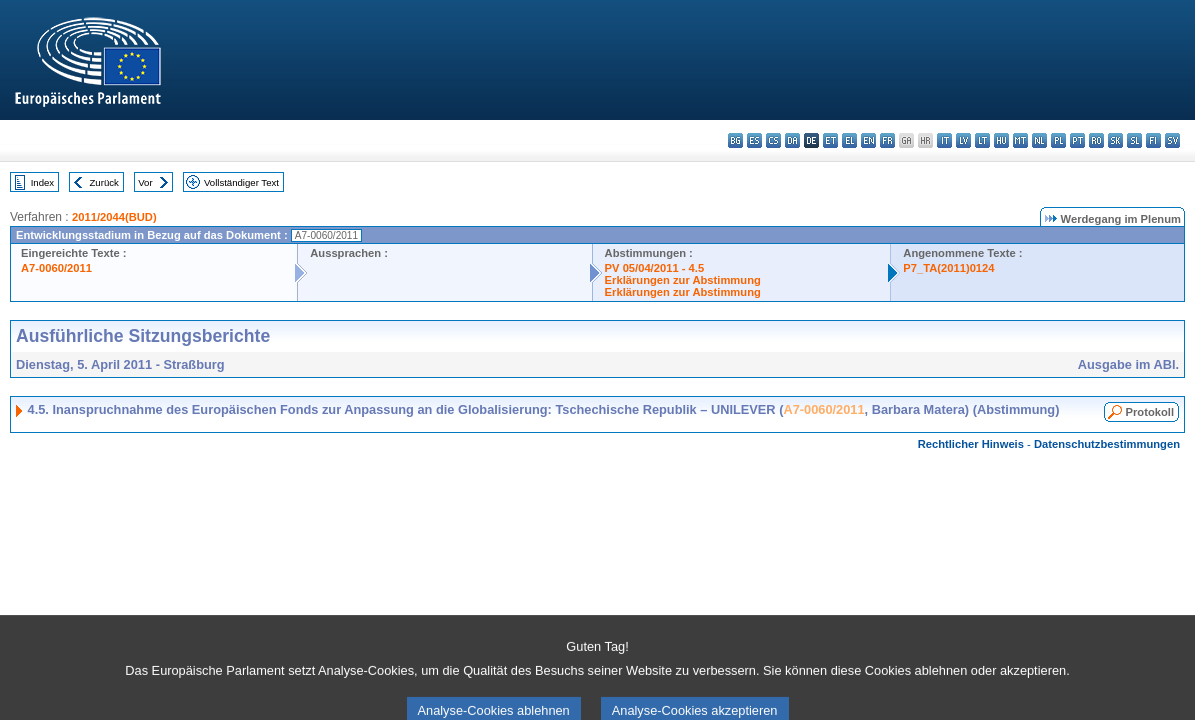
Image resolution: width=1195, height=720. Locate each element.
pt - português (1077, 140)
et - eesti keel (830, 140)
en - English (868, 140)
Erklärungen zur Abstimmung (683, 280)
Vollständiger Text (241, 182)
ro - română (1096, 140)
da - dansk (792, 140)
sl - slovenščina (1134, 140)
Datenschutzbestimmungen (1107, 444)
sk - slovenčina (1115, 140)
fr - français (887, 140)
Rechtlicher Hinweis (971, 444)
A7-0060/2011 (56, 268)
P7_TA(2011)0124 (948, 268)
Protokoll (1150, 412)
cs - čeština (773, 140)
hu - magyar (1001, 140)
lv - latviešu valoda (963, 140)
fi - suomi (1153, 140)
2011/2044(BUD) (114, 217)
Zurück (104, 182)
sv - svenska (1172, 140)
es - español (754, 140)
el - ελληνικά (849, 140)
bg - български (735, 140)
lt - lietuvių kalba (982, 140)
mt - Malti (1020, 140)
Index (42, 182)
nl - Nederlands (1039, 140)
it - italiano (944, 140)
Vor (145, 182)
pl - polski (1058, 140)
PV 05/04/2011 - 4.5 (655, 268)
